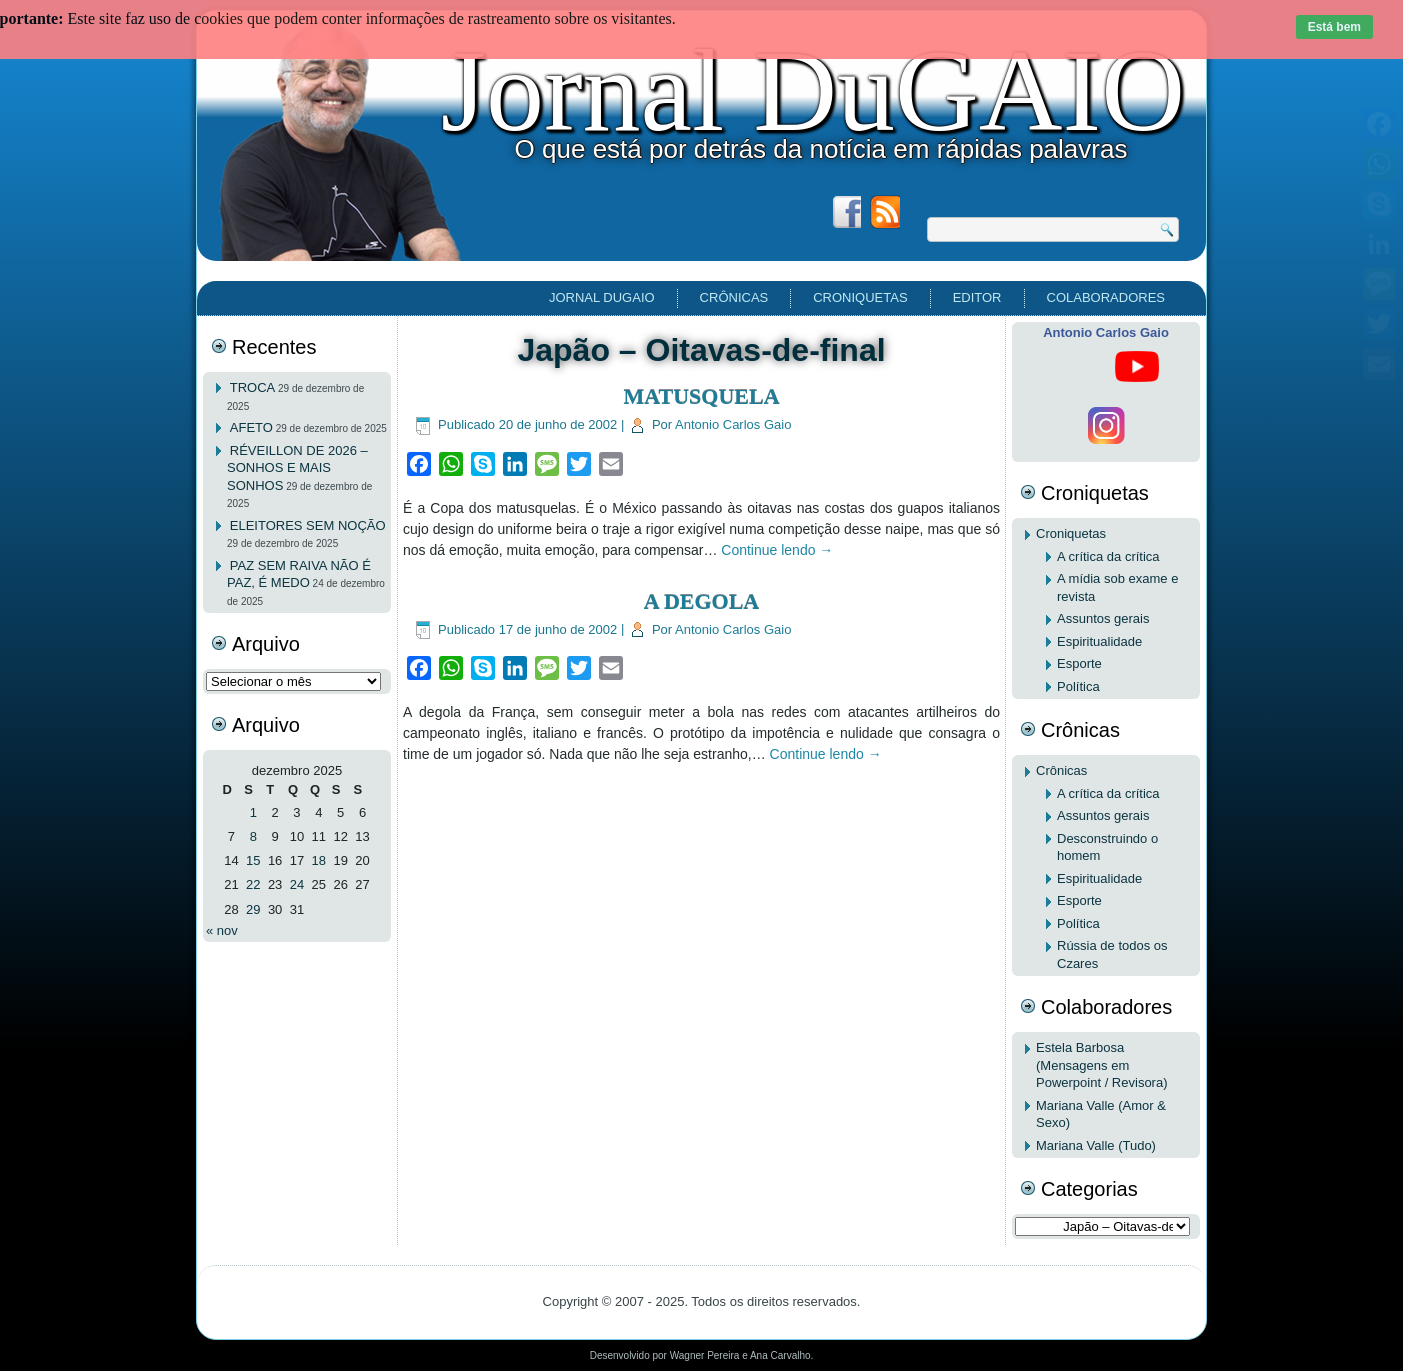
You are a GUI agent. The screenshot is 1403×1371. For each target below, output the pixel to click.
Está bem (1334, 27)
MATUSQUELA (701, 396)
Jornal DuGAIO (813, 91)
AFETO (251, 427)
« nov (222, 930)
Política (1078, 686)
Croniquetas (860, 297)
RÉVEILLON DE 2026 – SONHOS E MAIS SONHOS (297, 468)
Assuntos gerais (1103, 618)
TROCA (253, 387)
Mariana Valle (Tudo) (1096, 1145)
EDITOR (977, 297)
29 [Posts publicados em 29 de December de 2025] (253, 909)
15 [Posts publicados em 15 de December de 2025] (253, 860)
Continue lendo (777, 550)
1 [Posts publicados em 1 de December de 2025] (253, 812)
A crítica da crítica (1108, 556)
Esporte (1079, 663)
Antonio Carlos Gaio (733, 424)
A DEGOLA (702, 601)
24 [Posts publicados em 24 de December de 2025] (297, 884)
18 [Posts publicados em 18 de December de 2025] (319, 860)
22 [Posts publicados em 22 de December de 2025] (253, 884)
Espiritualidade (1099, 641)
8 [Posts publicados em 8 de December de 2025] (253, 836)
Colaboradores (1106, 297)
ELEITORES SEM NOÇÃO (308, 525)
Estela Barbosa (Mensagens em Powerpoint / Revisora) (1102, 1065)
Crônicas (734, 297)
